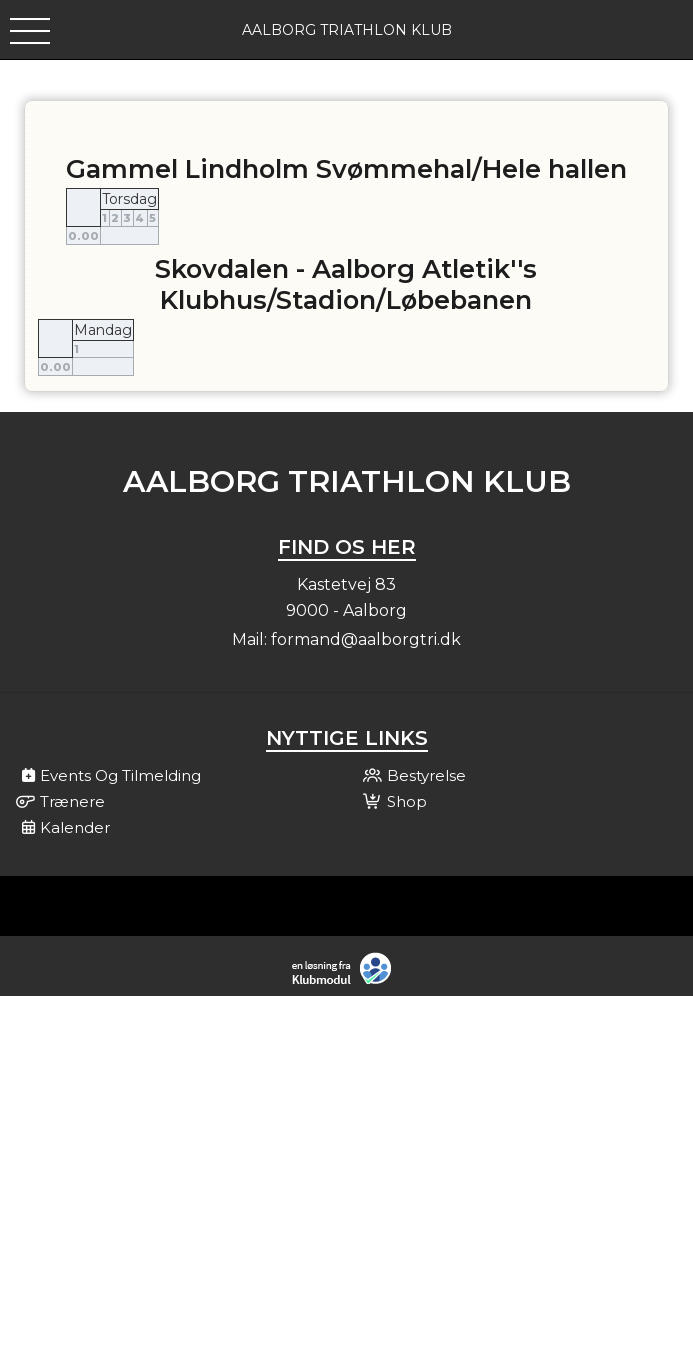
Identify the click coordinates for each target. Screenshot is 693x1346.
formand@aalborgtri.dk (366, 639)
